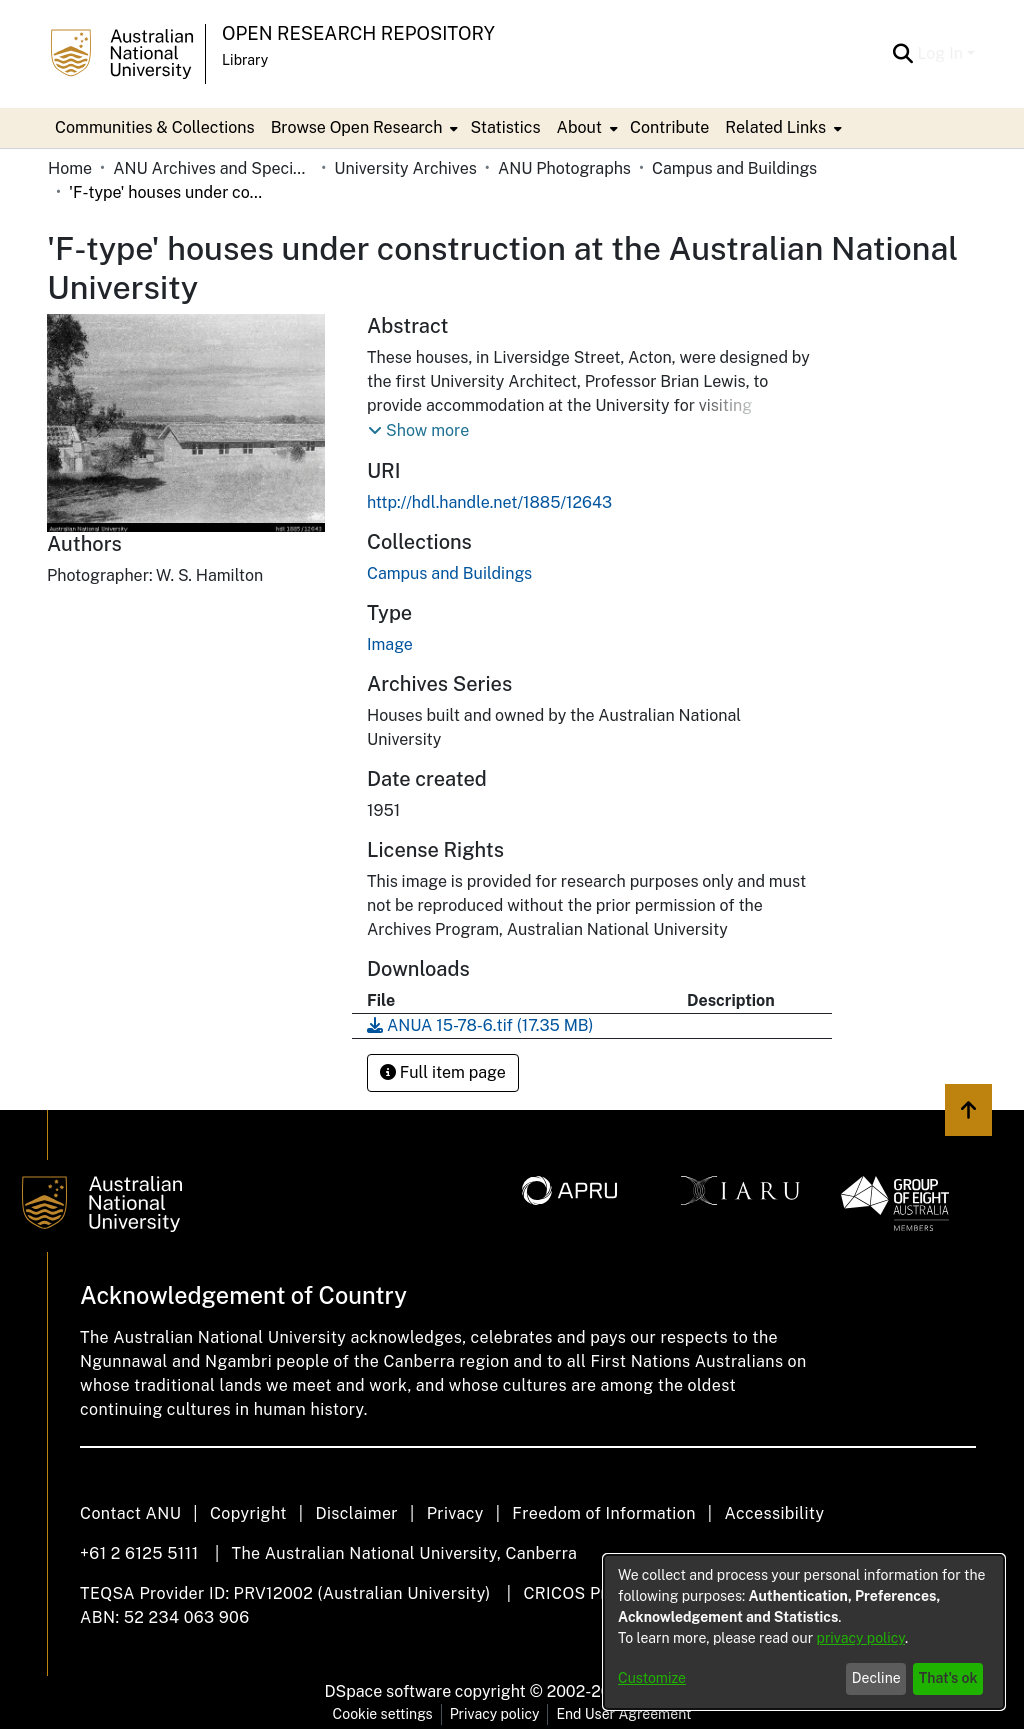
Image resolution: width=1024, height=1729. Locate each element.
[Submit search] (902, 54)
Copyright (248, 1513)
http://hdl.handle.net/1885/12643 (489, 502)
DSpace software (388, 1691)
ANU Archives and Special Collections (213, 168)
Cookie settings (383, 1714)
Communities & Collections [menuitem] (155, 127)
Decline (876, 1678)
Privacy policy (495, 1714)
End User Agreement (623, 1714)
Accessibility (774, 1513)
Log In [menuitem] (940, 53)
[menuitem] (363, 128)
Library (245, 60)
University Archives (405, 168)
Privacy (455, 1513)
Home (70, 168)
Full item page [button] (443, 1072)
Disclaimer (356, 1513)
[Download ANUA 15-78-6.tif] (480, 1025)
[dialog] (804, 1632)
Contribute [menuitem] (669, 127)
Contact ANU (130, 1513)
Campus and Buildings (734, 168)
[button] (418, 431)
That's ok (948, 1678)
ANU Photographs (564, 168)
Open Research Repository (358, 33)
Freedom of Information (603, 1513)
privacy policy (861, 1638)
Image (390, 644)
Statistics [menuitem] (505, 127)
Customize (652, 1678)
